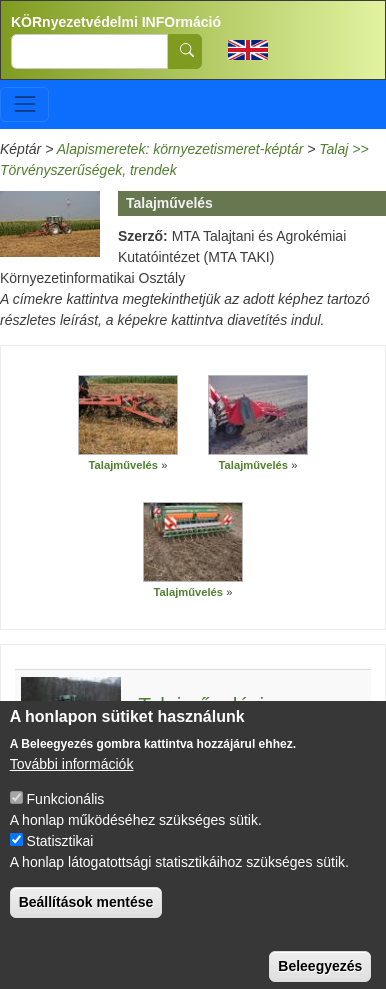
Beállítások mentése (86, 920)
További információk (72, 782)
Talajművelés (123, 465)
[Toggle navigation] (24, 104)
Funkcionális (66, 817)
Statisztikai (60, 859)
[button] (128, 415)
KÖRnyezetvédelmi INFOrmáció (116, 22)
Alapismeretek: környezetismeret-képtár (180, 149)
